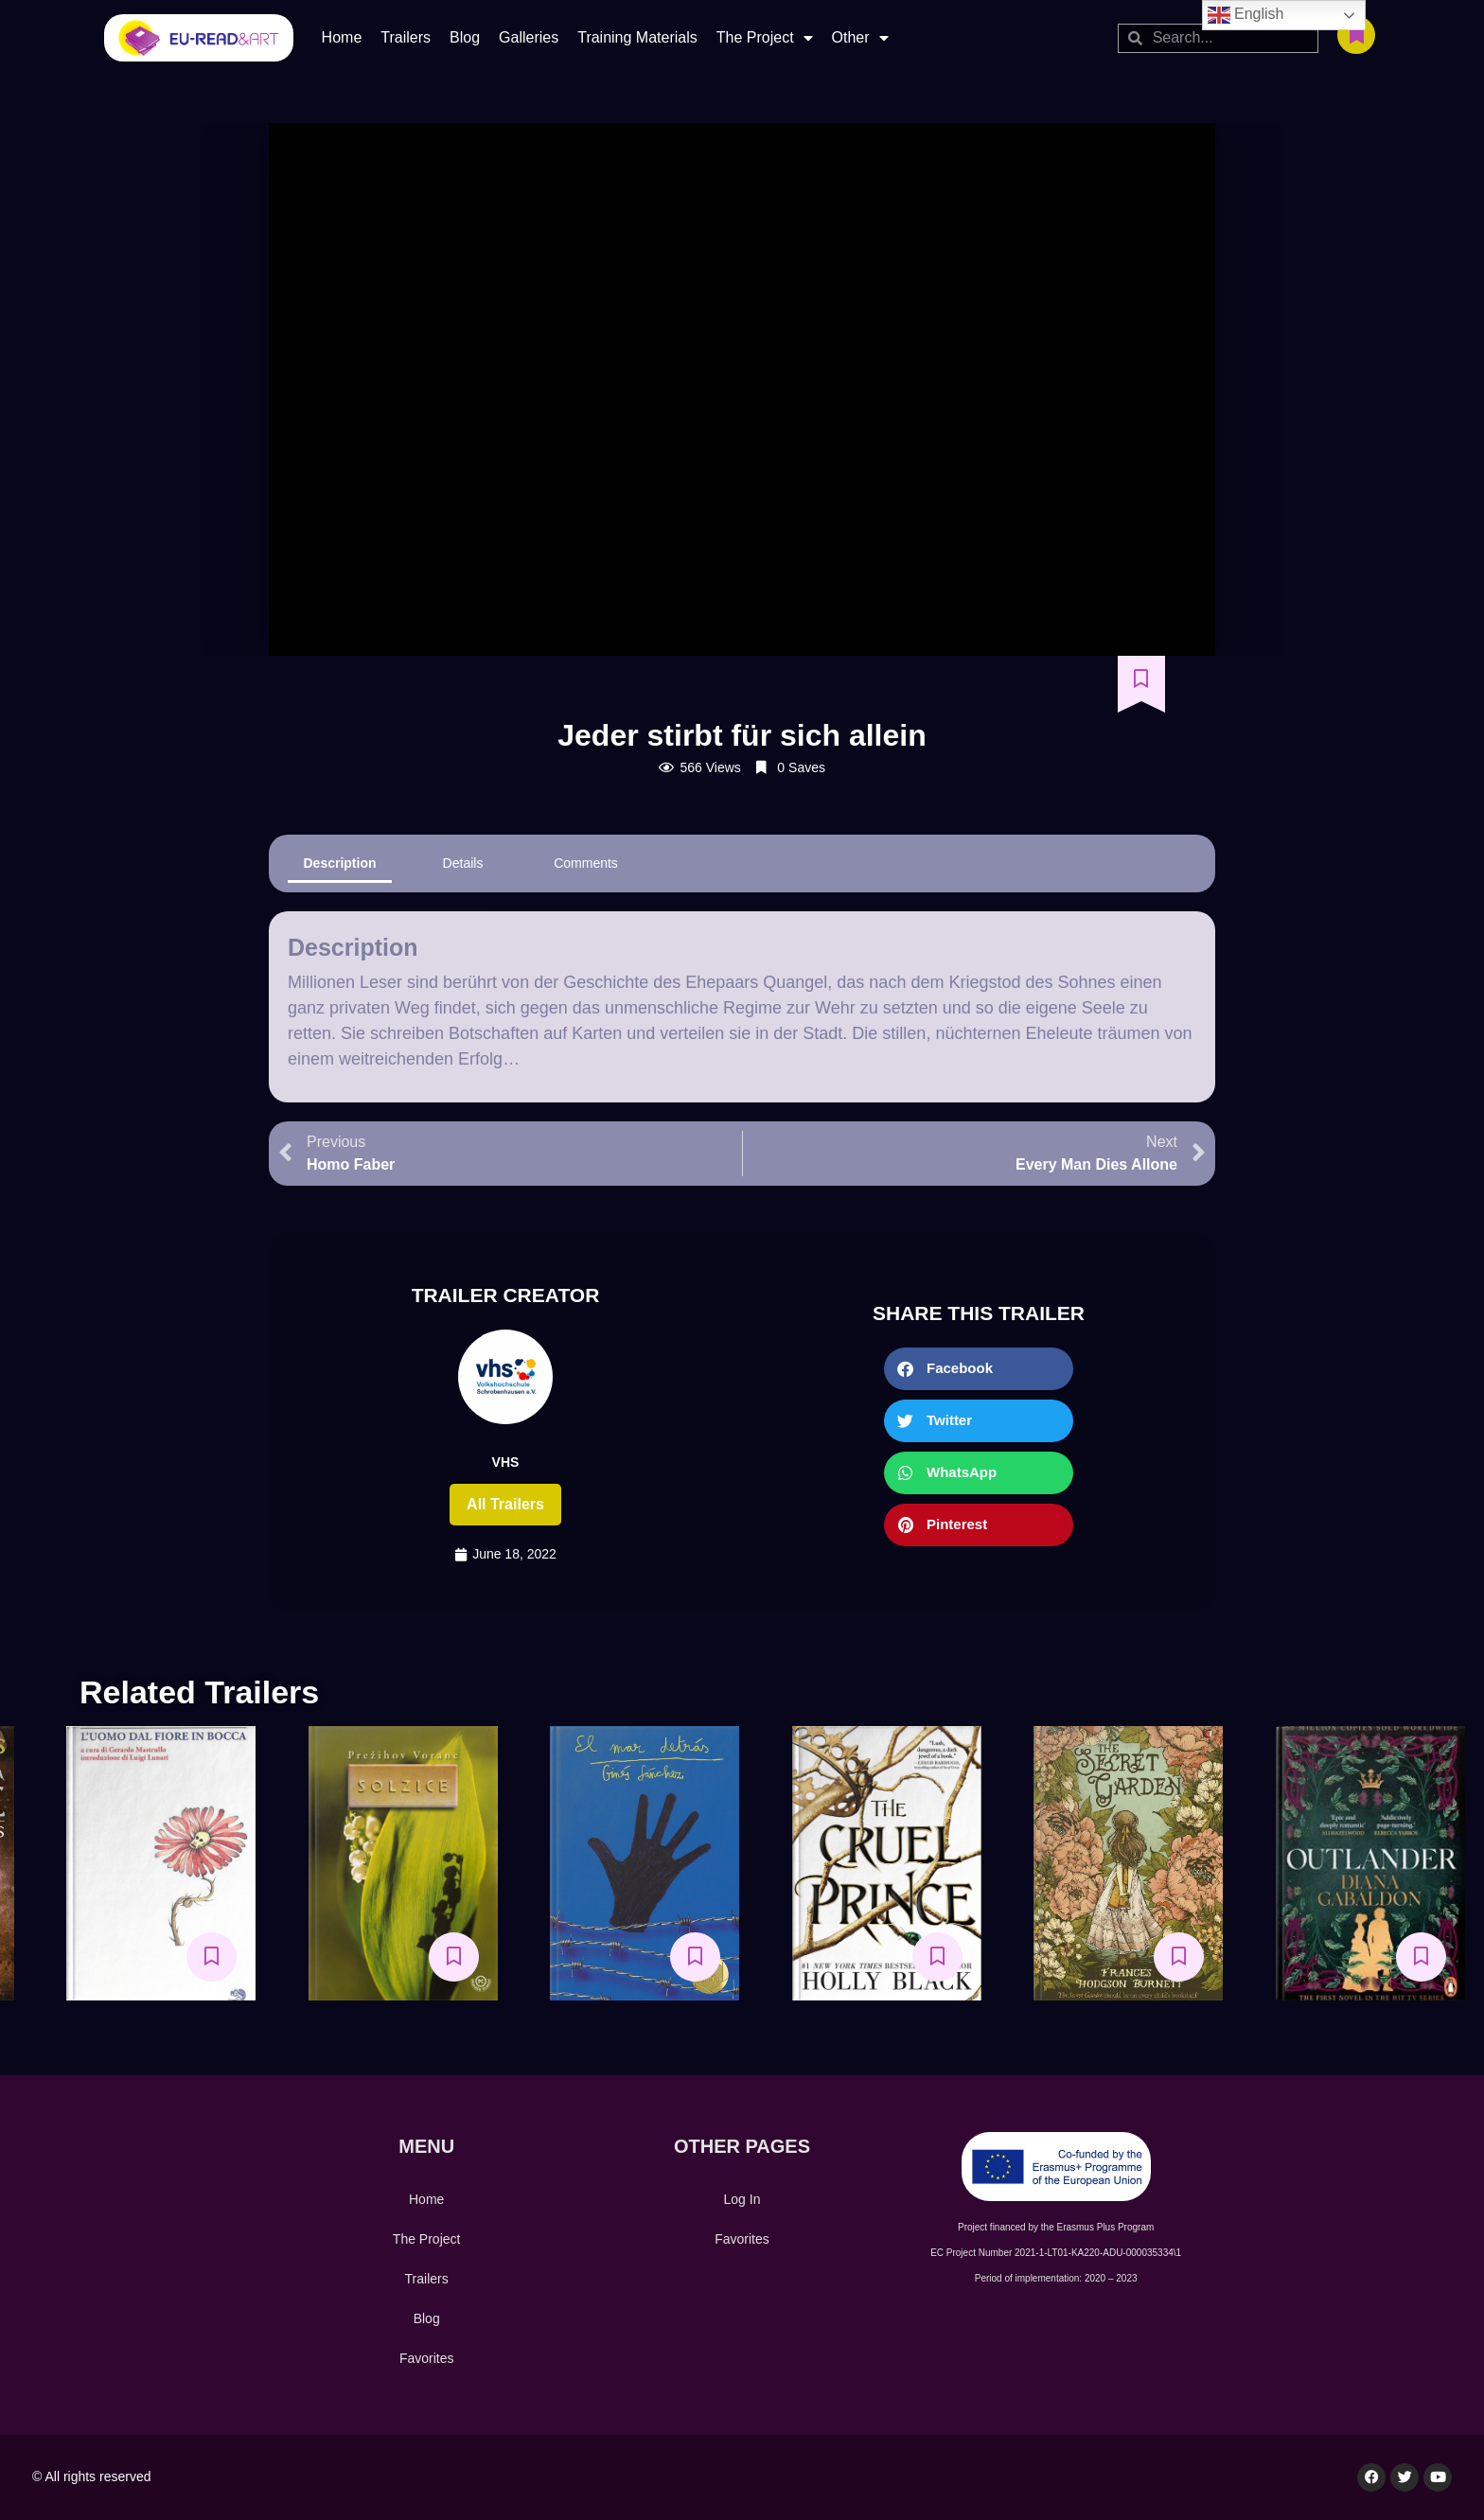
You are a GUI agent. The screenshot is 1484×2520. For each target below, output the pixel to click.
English (1246, 15)
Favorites (426, 2358)
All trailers (505, 1504)
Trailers (405, 37)
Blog (465, 37)
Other (860, 38)
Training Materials (637, 37)
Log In (742, 2199)
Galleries (528, 37)
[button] (978, 1369)
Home (342, 37)
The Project (764, 38)
